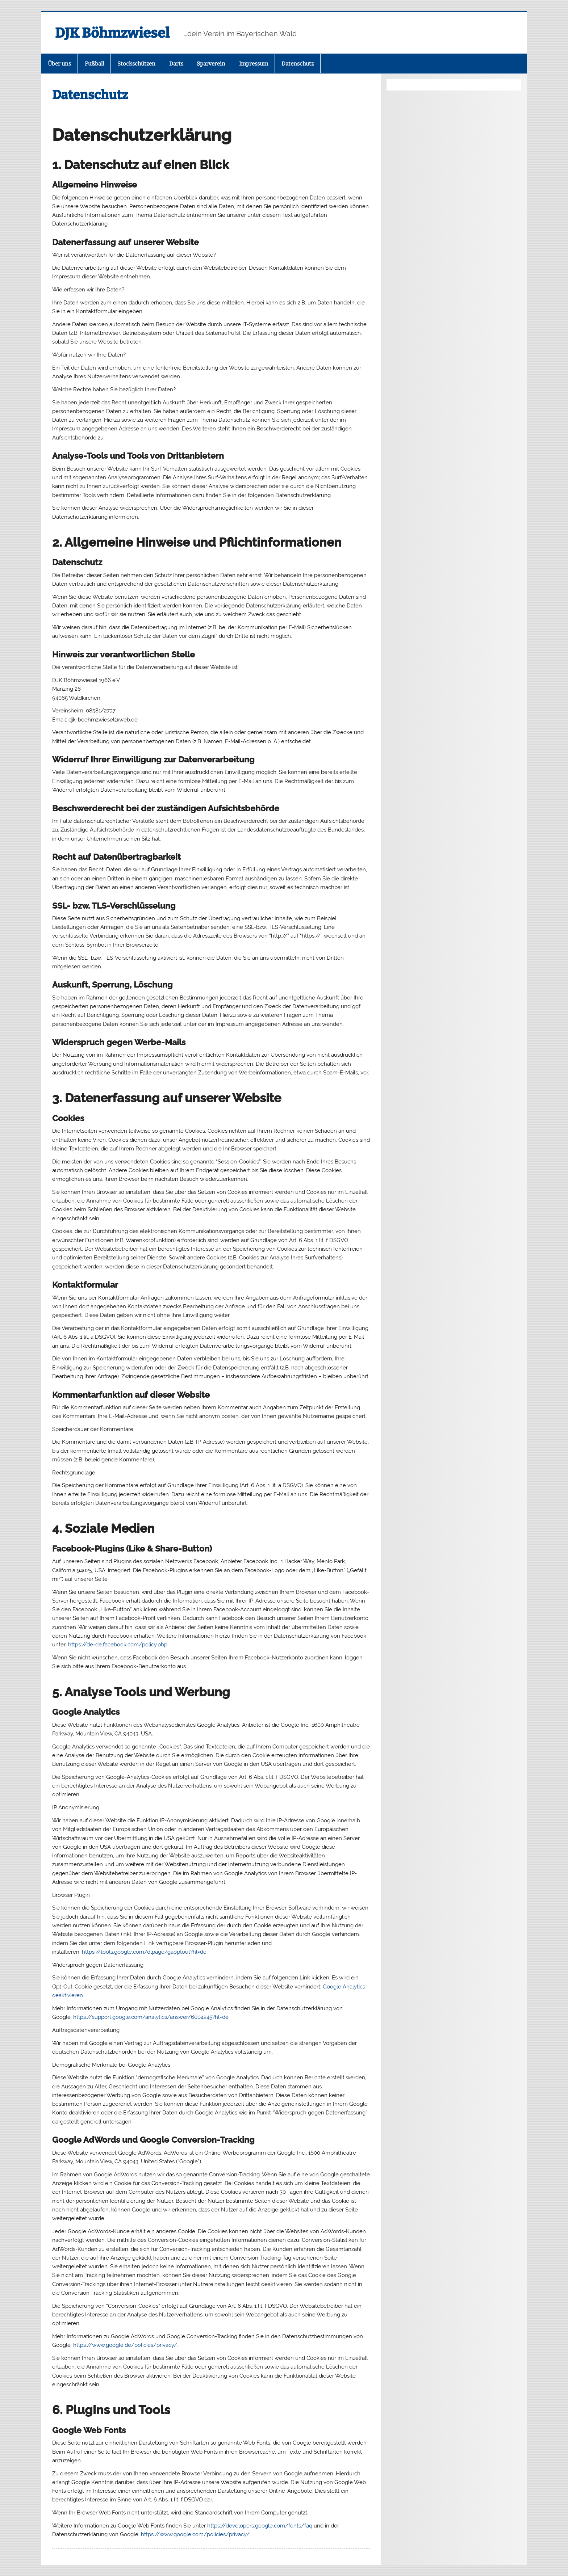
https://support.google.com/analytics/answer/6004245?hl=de (151, 2017)
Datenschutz (297, 63)
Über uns (59, 63)
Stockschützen (136, 63)
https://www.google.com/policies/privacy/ (195, 2534)
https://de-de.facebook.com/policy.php (117, 1644)
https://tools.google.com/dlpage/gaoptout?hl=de (144, 1952)
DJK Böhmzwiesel (112, 33)
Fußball (94, 63)
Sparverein (211, 63)
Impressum (253, 63)
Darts (176, 63)
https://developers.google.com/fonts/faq (259, 2525)
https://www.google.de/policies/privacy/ (125, 2345)
